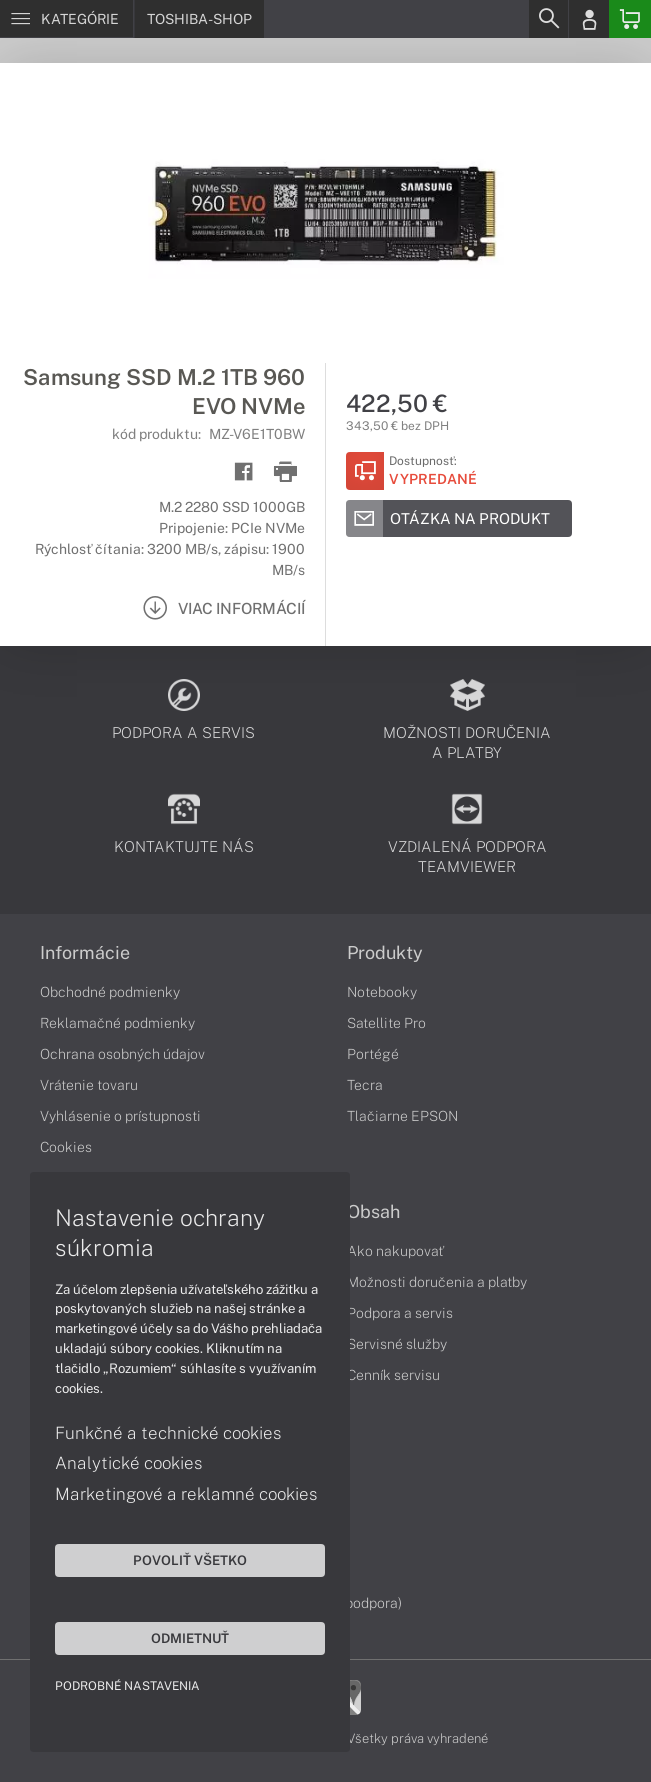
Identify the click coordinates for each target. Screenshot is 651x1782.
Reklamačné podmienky (117, 1023)
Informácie (85, 953)
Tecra (365, 1085)
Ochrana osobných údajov (122, 1054)
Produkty (385, 953)
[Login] (589, 19)
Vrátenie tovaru (89, 1085)
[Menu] (66, 19)
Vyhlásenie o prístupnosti (120, 1116)
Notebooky (382, 992)
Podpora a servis (400, 1313)
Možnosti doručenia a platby (437, 1282)
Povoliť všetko (190, 1560)
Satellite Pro (386, 1023)
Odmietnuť (190, 1638)
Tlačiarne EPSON (402, 1116)
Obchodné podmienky (110, 992)
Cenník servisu (393, 1375)
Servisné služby (397, 1344)
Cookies (66, 1147)
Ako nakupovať (395, 1251)
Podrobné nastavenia (127, 1686)
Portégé (373, 1054)
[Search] (548, 19)
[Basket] (630, 19)
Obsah (373, 1212)
